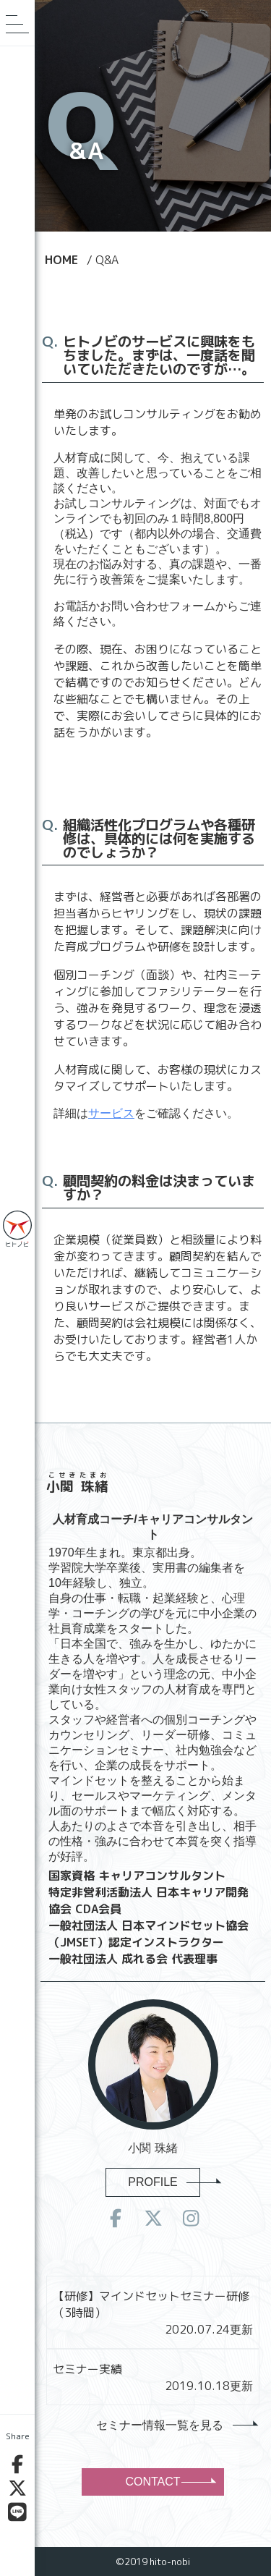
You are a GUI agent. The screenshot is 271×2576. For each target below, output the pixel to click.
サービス (111, 1113)
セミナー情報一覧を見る (176, 2425)
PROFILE (163, 2182)
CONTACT (169, 2481)
